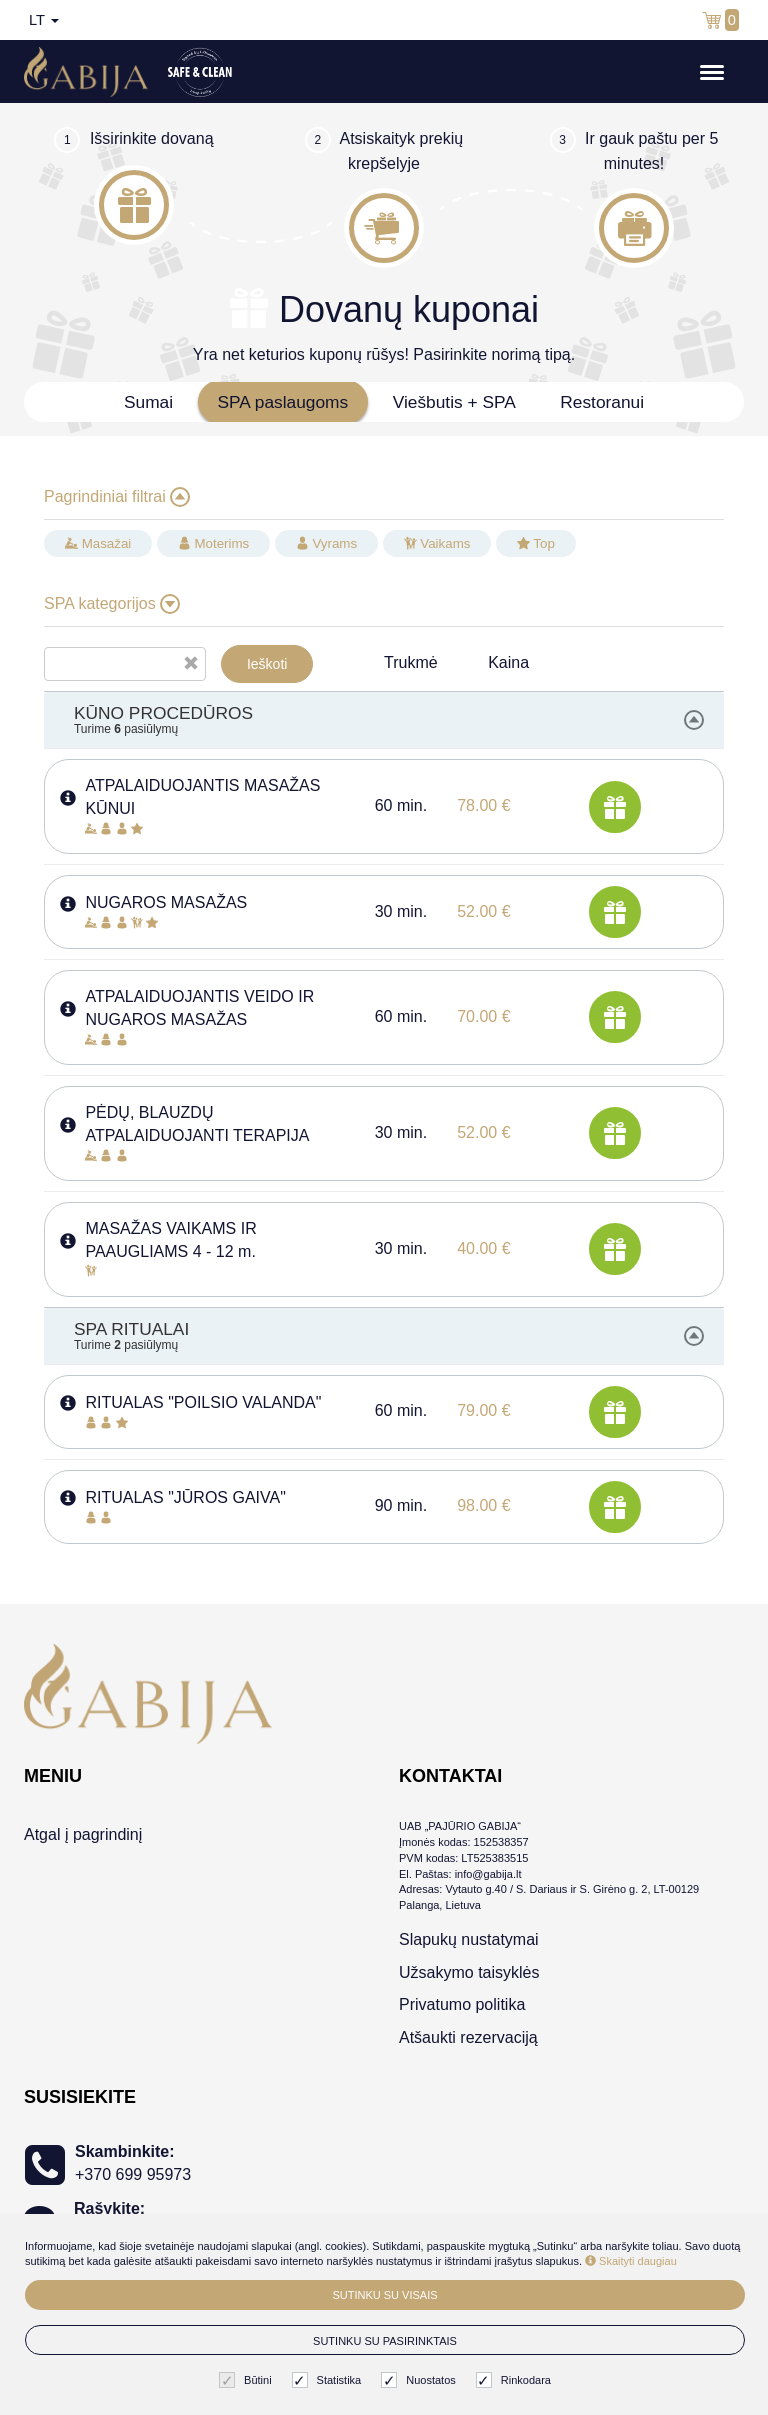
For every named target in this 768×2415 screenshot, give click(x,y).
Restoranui (602, 402)
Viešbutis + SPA (454, 402)
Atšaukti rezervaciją (468, 2037)
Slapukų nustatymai (469, 1939)
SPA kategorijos (112, 604)
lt (44, 20)
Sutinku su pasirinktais (385, 2341)
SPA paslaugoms (283, 402)
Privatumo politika (462, 2004)
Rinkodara (516, 2380)
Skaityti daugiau (631, 2261)
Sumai (148, 402)
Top (536, 543)
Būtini (248, 2380)
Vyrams (326, 543)
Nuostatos (421, 2380)
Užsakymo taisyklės (469, 1972)
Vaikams (437, 543)
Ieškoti (267, 664)
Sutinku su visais (384, 2295)
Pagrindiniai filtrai (117, 497)
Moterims (214, 543)
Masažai (98, 543)
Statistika (329, 2380)
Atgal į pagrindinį (83, 1834)
